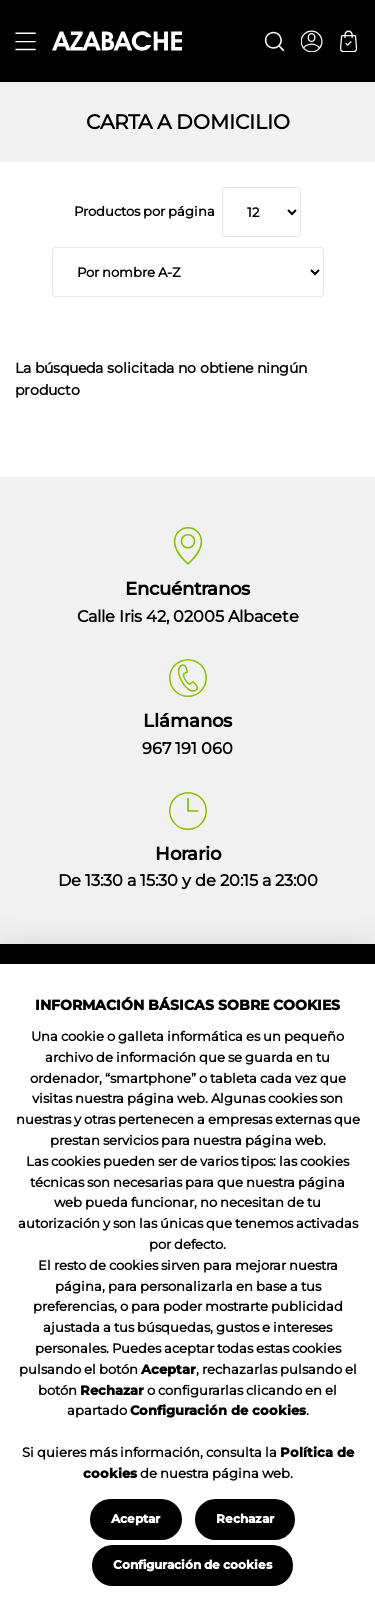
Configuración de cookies (192, 1564)
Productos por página (146, 211)
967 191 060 (187, 748)
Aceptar (135, 1518)
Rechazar (245, 1518)
